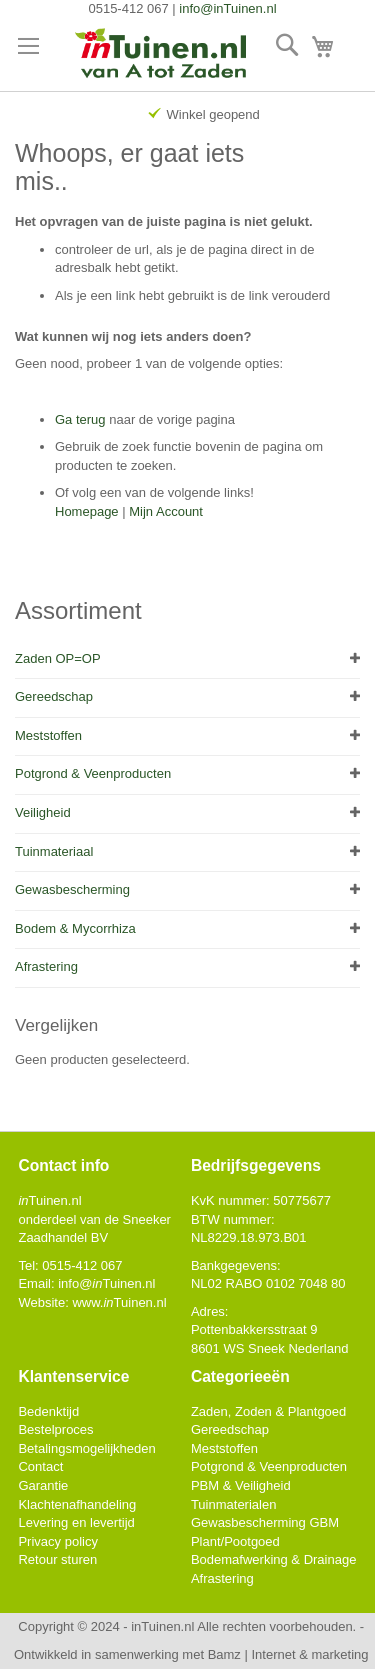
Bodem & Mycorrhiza (75, 928)
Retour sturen (57, 1559)
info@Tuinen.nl (106, 1283)
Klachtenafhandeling (77, 1504)
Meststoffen (48, 735)
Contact (40, 1466)
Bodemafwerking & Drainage (273, 1559)
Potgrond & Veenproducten (93, 773)
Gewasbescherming (72, 889)
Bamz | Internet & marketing (288, 1654)
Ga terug (80, 419)
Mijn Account (166, 511)
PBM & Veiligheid (241, 1485)
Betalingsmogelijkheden (86, 1448)
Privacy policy (57, 1541)
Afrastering (46, 966)
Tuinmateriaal (54, 851)
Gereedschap (54, 696)
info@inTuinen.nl (227, 8)
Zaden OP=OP (58, 658)
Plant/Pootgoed (235, 1541)
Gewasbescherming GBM (265, 1522)
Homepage (87, 511)
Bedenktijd (48, 1411)
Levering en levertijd (76, 1522)
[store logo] (161, 55)
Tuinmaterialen (234, 1504)
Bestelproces (55, 1429)
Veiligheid (43, 812)
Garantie (43, 1485)
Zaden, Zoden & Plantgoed (268, 1411)
